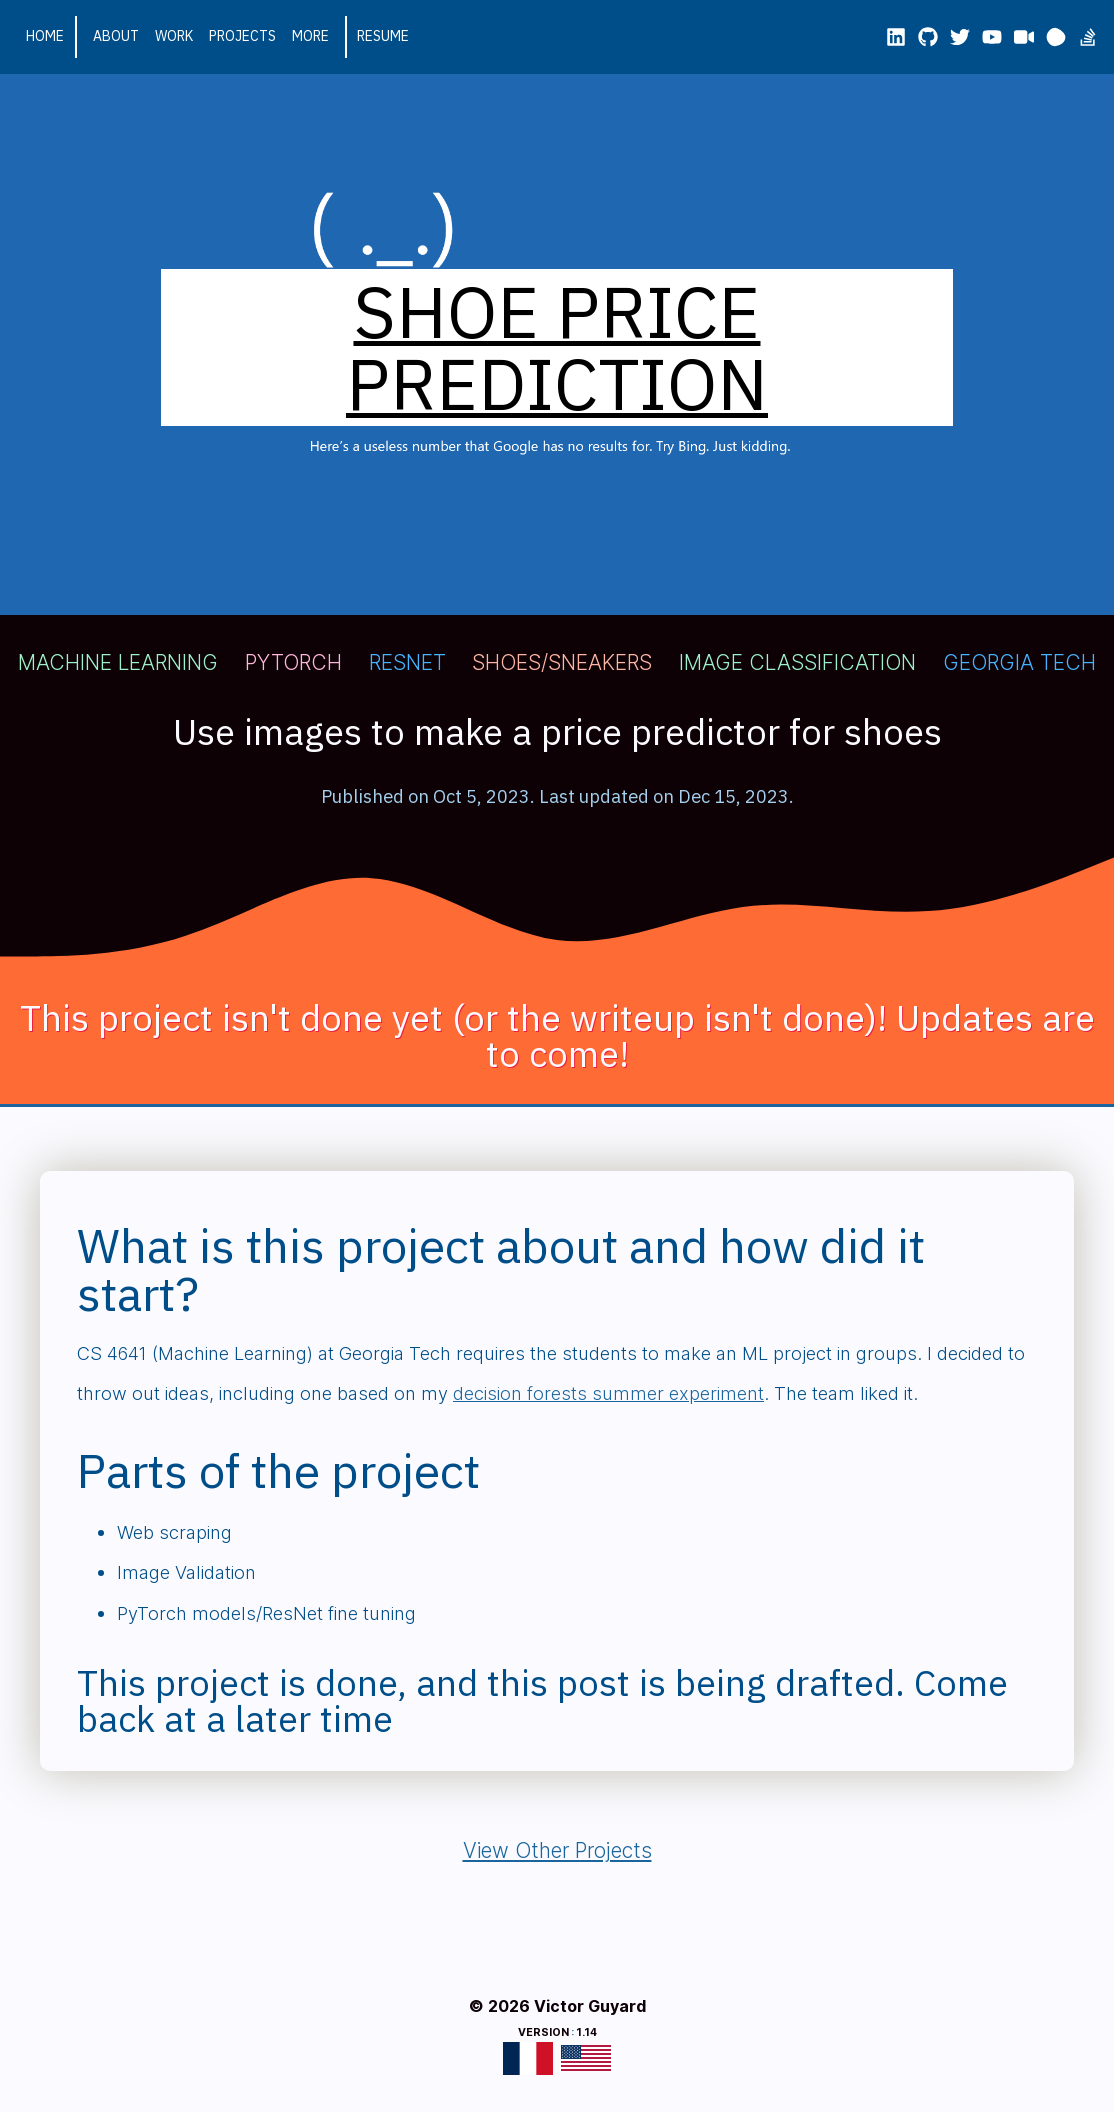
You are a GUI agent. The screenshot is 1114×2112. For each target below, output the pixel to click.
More (310, 36)
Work (174, 36)
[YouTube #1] (992, 37)
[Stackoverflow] (1088, 37)
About (116, 36)
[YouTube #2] (1024, 37)
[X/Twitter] (960, 37)
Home (45, 36)
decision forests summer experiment (608, 1393)
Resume (383, 36)
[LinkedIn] (896, 37)
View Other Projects (557, 1850)
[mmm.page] (1056, 37)
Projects (242, 36)
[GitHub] (928, 37)
